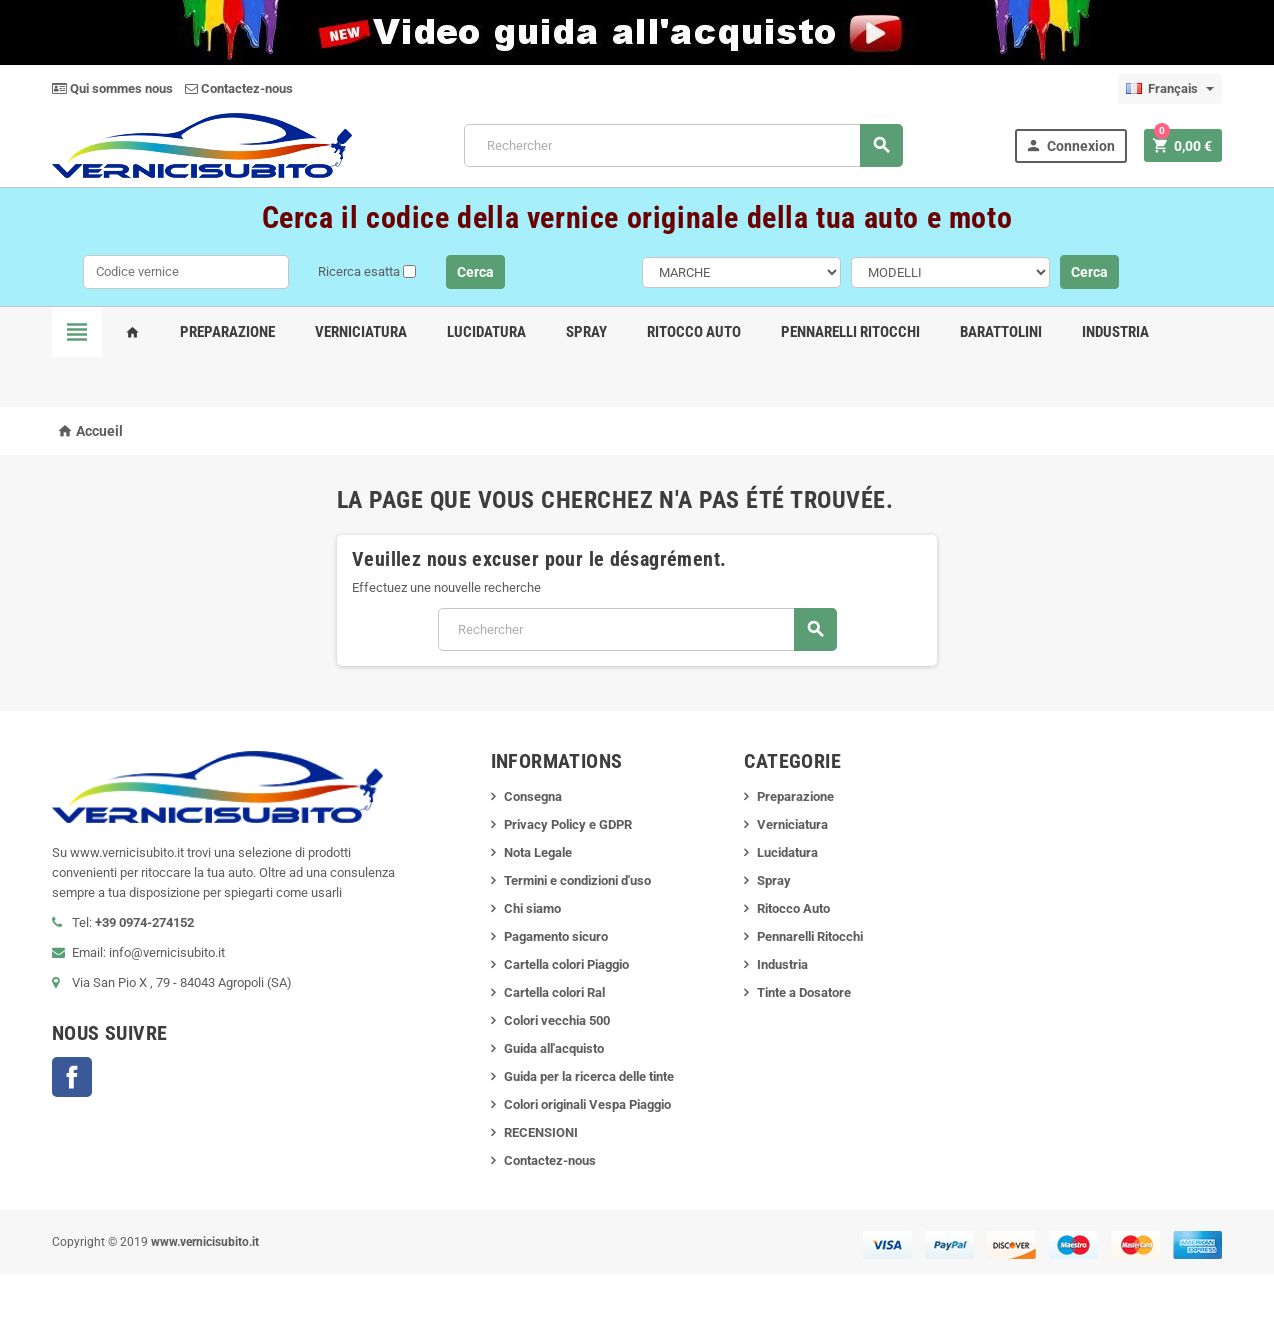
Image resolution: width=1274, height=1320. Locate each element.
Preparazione (227, 332)
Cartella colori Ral (554, 992)
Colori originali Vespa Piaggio (587, 1104)
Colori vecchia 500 (557, 1020)
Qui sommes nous (112, 88)
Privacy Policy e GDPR (568, 824)
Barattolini (1001, 332)
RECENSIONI (541, 1132)
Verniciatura (361, 332)
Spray (586, 332)
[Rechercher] (683, 145)
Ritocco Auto (694, 332)
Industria (1115, 332)
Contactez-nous (239, 88)
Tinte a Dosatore (804, 992)
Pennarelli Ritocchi (850, 332)
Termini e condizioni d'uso (577, 880)
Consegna (533, 796)
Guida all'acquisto (554, 1048)
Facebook (72, 1077)
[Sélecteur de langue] (1170, 89)
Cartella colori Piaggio (566, 964)
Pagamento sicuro (556, 936)
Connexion (1070, 145)
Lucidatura (486, 332)
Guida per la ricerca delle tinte (589, 1076)
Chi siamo (532, 908)
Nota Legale (538, 852)
